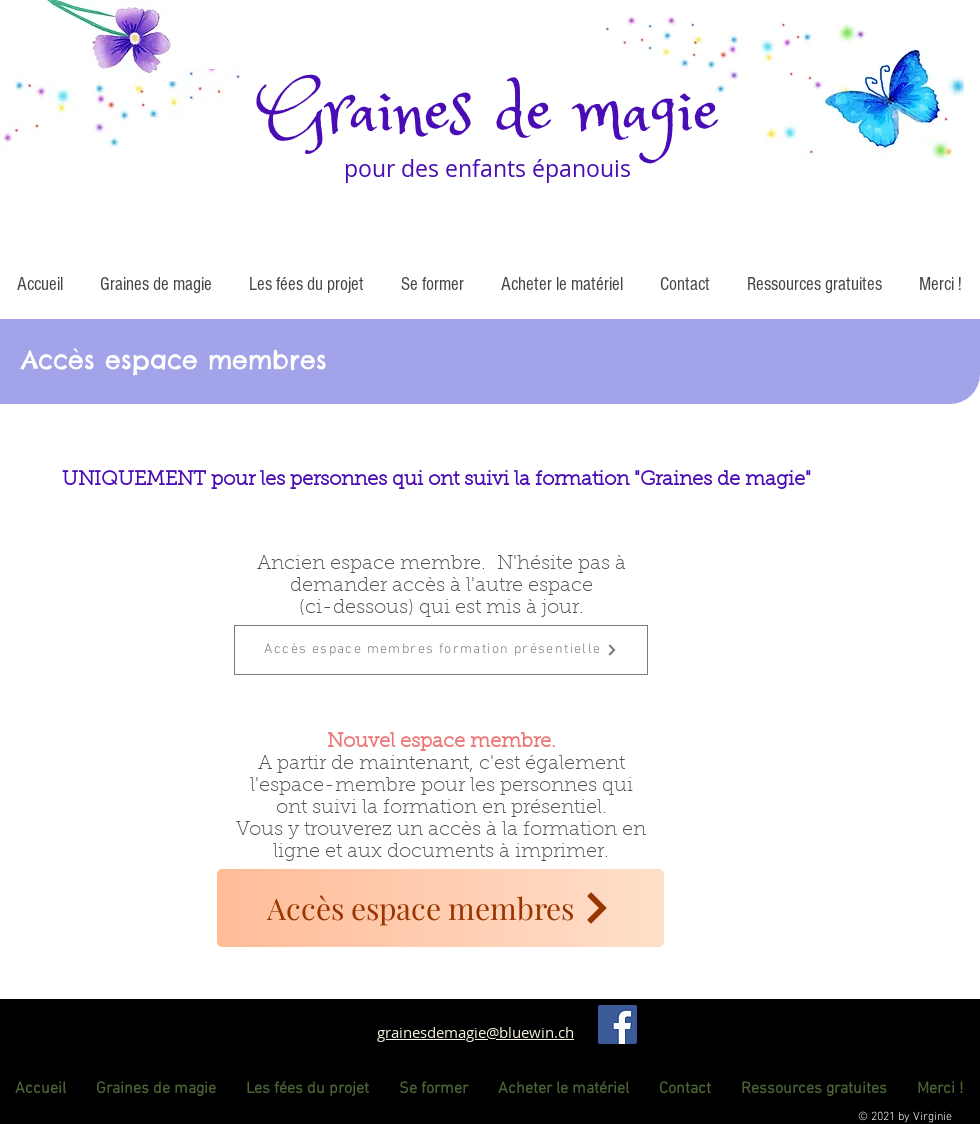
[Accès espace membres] (440, 908)
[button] (155, 285)
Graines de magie (490, 113)
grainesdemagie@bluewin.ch (475, 1032)
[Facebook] (617, 1024)
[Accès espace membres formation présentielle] (441, 650)
